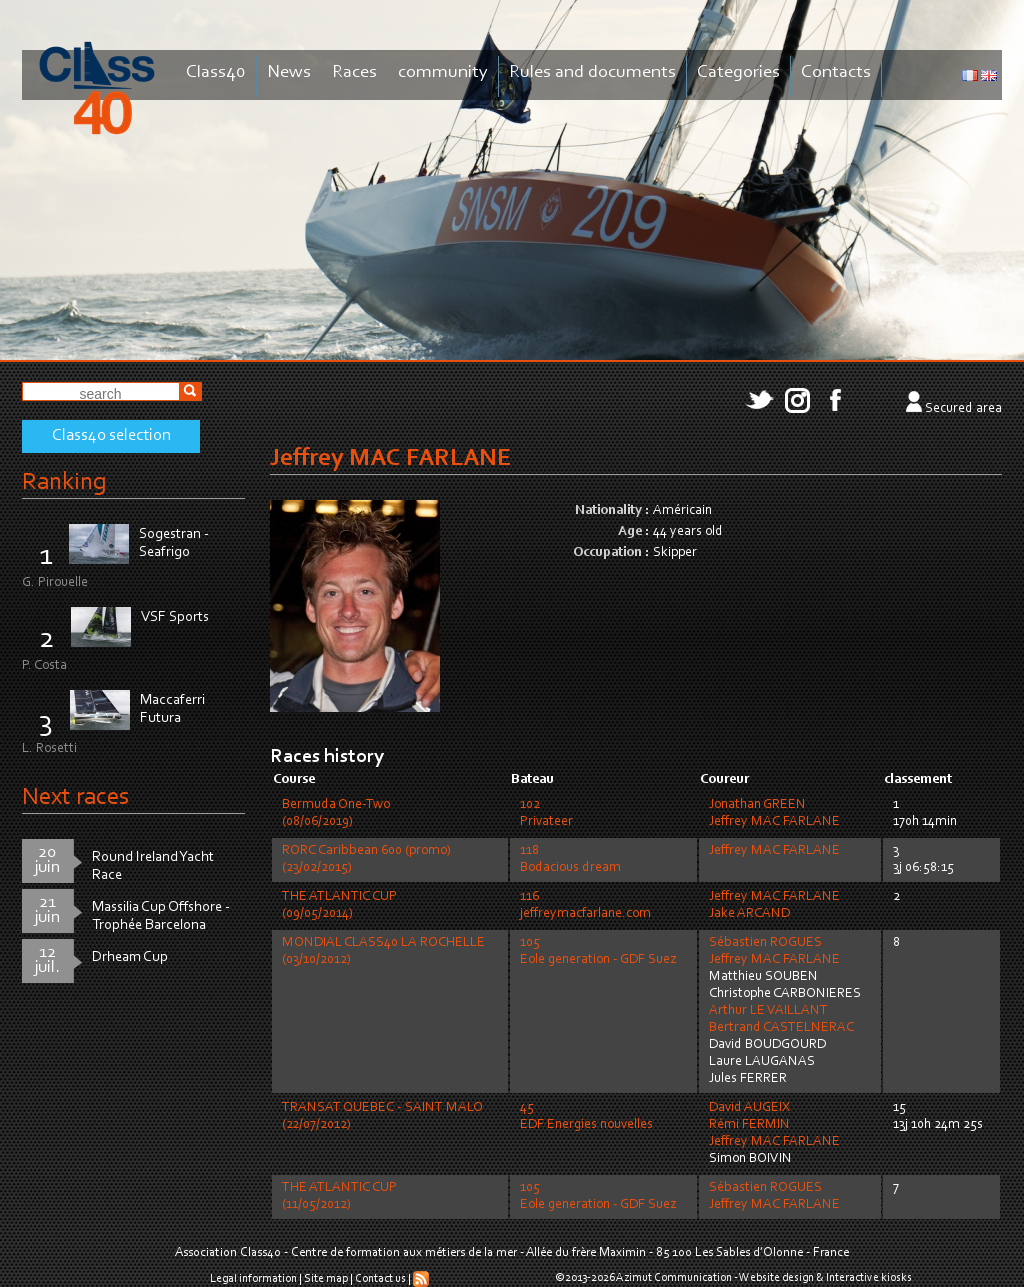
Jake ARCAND (749, 914)
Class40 (216, 72)
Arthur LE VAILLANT (768, 1011)
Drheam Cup (130, 957)
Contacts (836, 72)
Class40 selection (111, 436)
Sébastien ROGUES (765, 943)
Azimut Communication (674, 1278)
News (289, 72)
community (443, 72)
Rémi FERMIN (749, 1125)
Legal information (253, 1279)
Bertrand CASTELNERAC (781, 1028)
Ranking (64, 482)
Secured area (963, 409)
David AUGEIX (749, 1108)
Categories (738, 72)
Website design (776, 1278)
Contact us (380, 1279)
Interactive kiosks (869, 1278)
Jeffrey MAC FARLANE (774, 822)
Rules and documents (592, 72)
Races (354, 72)
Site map (326, 1279)
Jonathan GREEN (757, 805)
